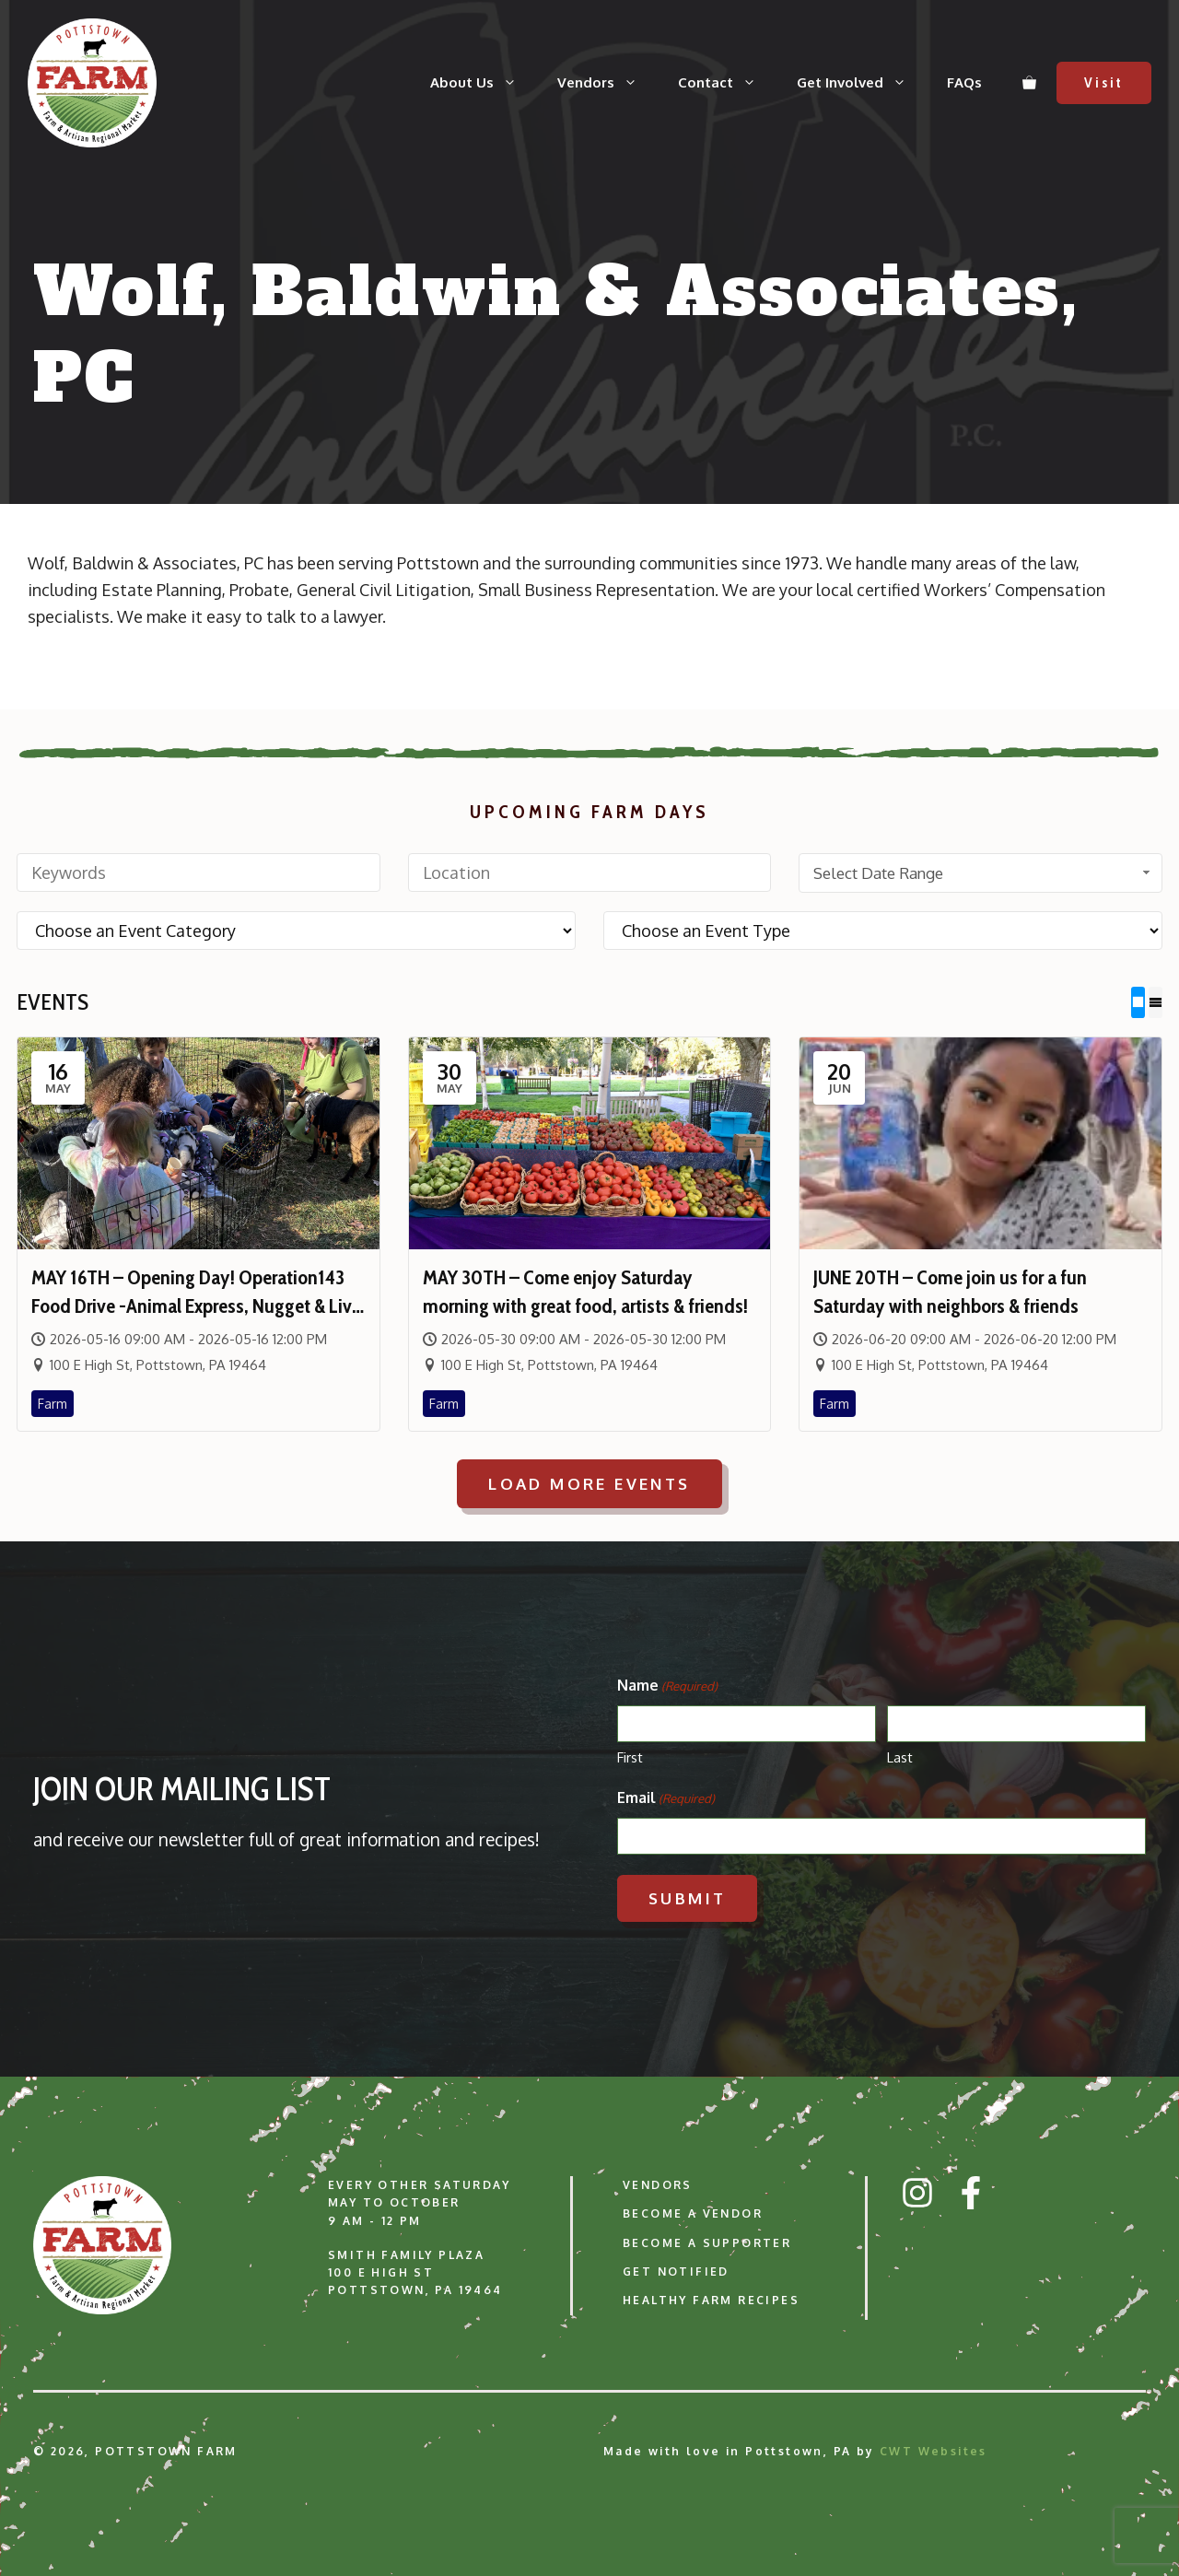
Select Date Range (983, 873)
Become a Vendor (693, 2213)
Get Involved (862, 83)
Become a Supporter (707, 2242)
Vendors (607, 83)
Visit (1104, 83)
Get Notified (676, 2271)
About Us (483, 83)
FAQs (964, 82)
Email (666, 1798)
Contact (727, 83)
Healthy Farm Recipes (711, 2300)
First (630, 1757)
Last (900, 1757)
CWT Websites (933, 2451)
